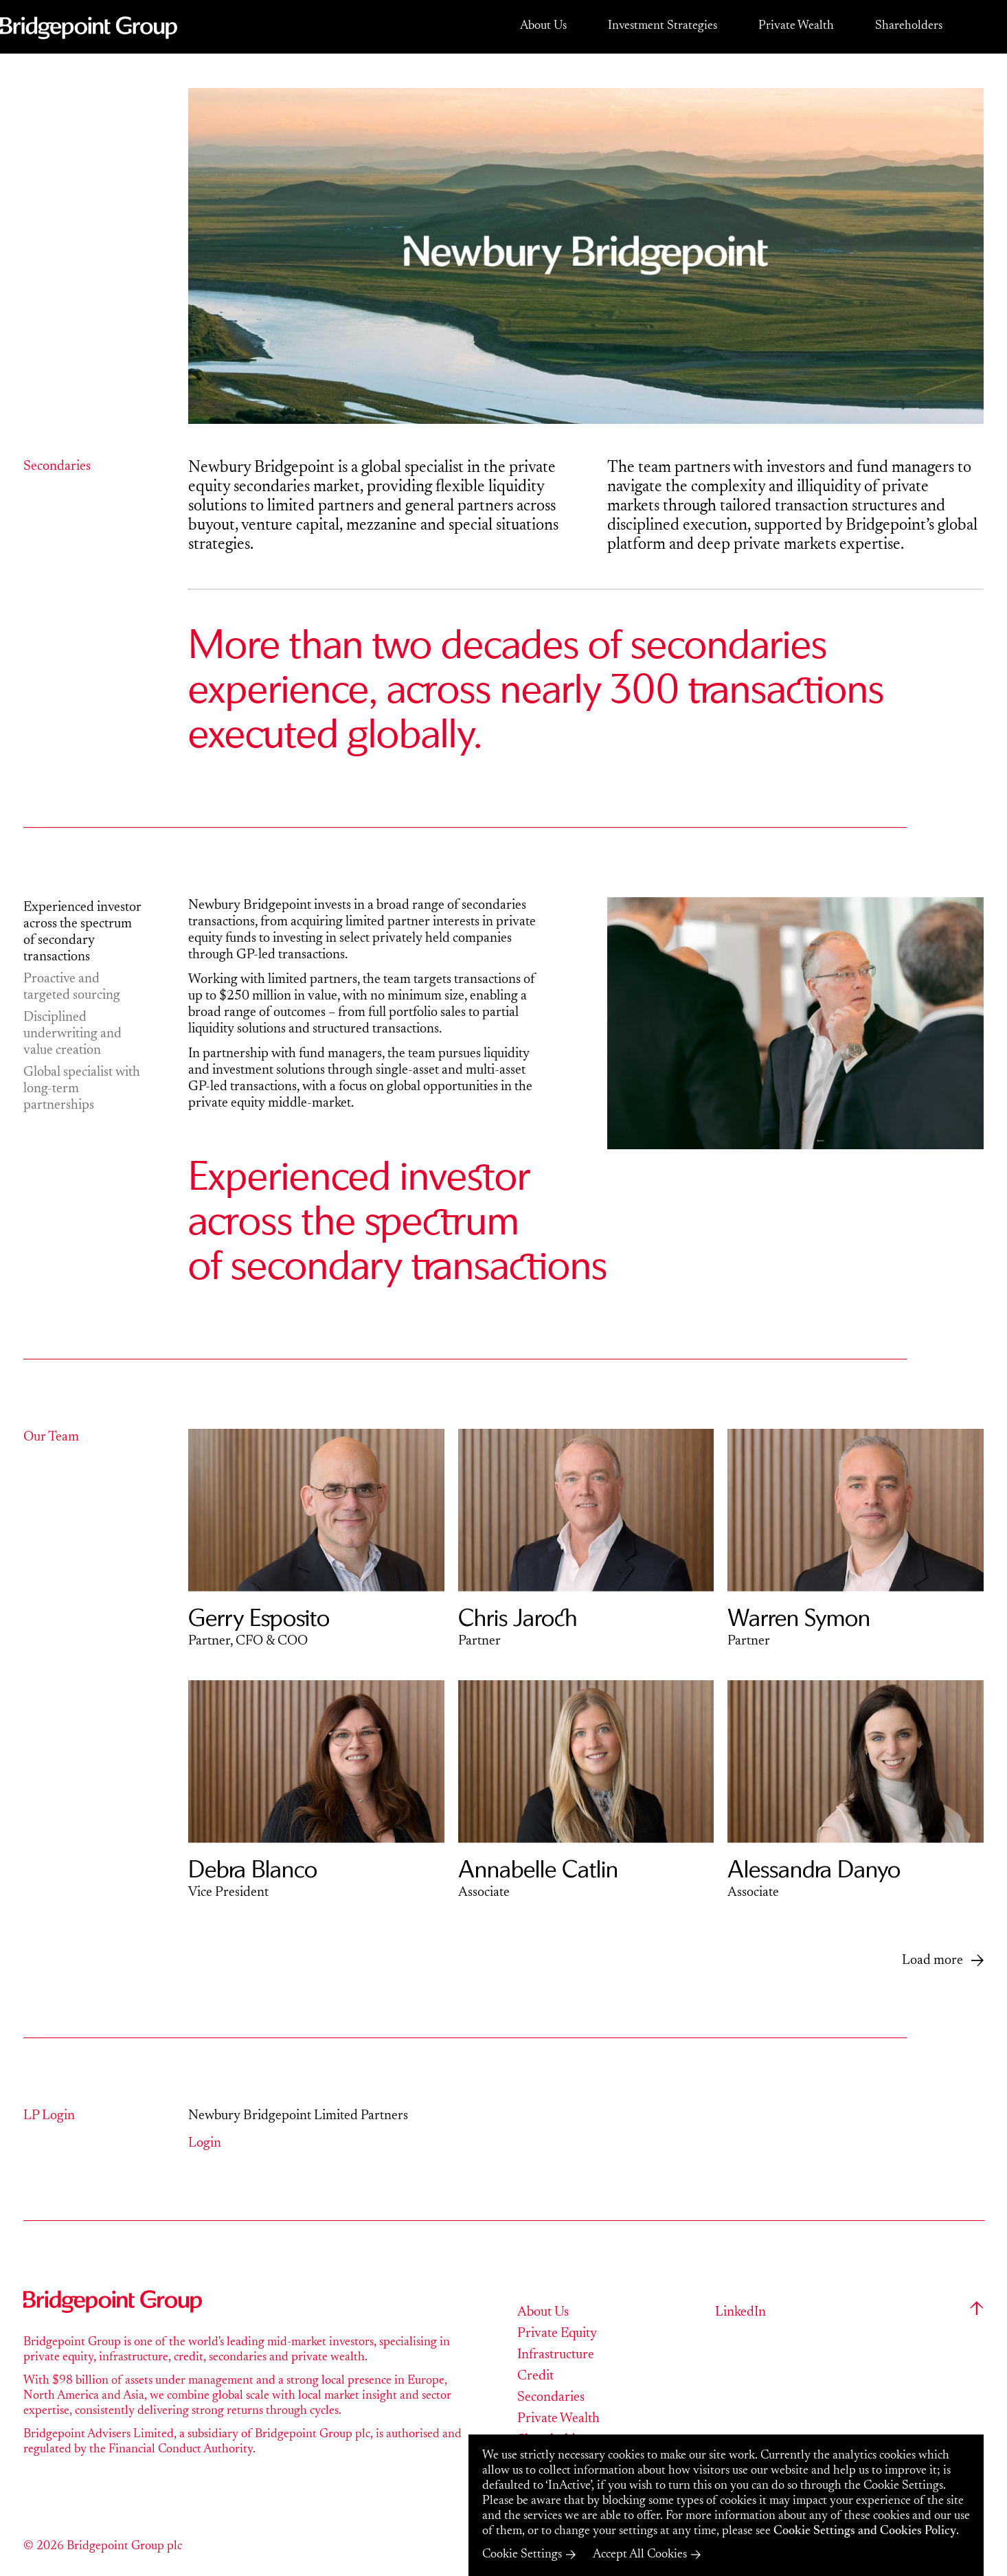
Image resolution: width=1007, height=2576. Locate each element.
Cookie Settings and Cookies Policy (864, 2531)
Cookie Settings (522, 2555)
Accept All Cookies (640, 2555)
